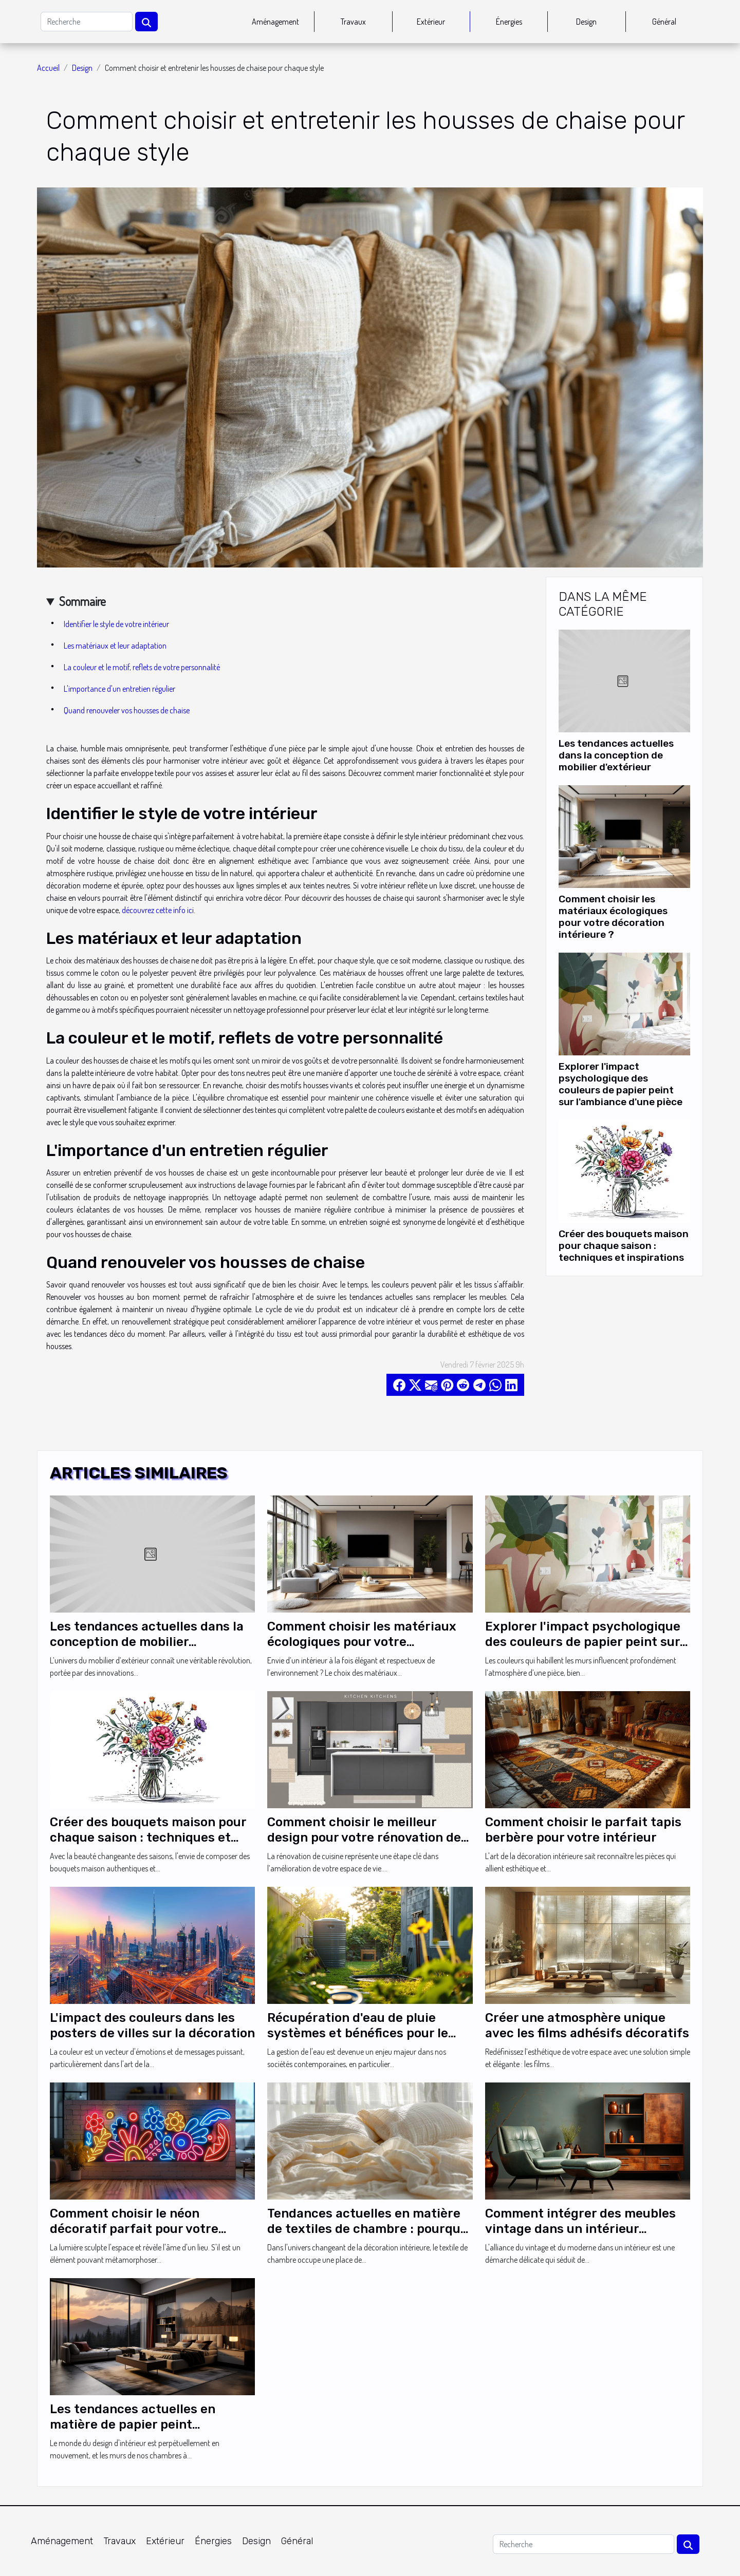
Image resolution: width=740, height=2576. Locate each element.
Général (664, 21)
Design (586, 21)
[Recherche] (87, 21)
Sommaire (82, 601)
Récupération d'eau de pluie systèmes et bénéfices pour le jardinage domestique (357, 2033)
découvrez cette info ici (158, 910)
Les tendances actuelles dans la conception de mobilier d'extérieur (616, 755)
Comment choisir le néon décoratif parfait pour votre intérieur (134, 2229)
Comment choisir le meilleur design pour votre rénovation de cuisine (364, 1838)
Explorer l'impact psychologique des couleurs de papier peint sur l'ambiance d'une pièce (620, 1084)
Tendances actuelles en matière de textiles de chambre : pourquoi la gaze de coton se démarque (369, 2229)
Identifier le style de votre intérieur (116, 624)
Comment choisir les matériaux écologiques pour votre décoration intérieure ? (613, 916)
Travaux (353, 21)
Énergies (509, 21)
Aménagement (275, 21)
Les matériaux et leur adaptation (115, 645)
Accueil (48, 68)
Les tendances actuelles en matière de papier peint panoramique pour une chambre (147, 2425)
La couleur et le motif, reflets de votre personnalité (142, 667)
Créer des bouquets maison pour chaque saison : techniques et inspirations (624, 1245)
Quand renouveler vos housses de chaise (127, 710)
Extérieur (431, 21)
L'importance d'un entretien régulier (119, 689)
